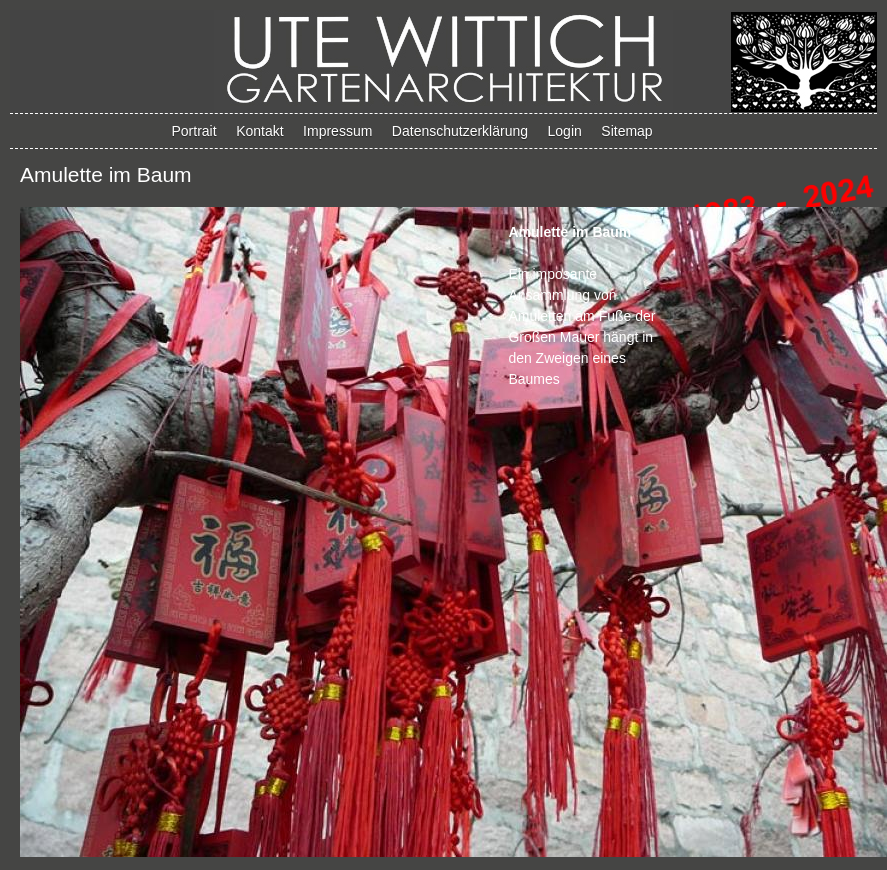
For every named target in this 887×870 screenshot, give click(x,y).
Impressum (337, 131)
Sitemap (626, 131)
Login (565, 131)
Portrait (194, 131)
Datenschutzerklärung (460, 131)
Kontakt (259, 131)
